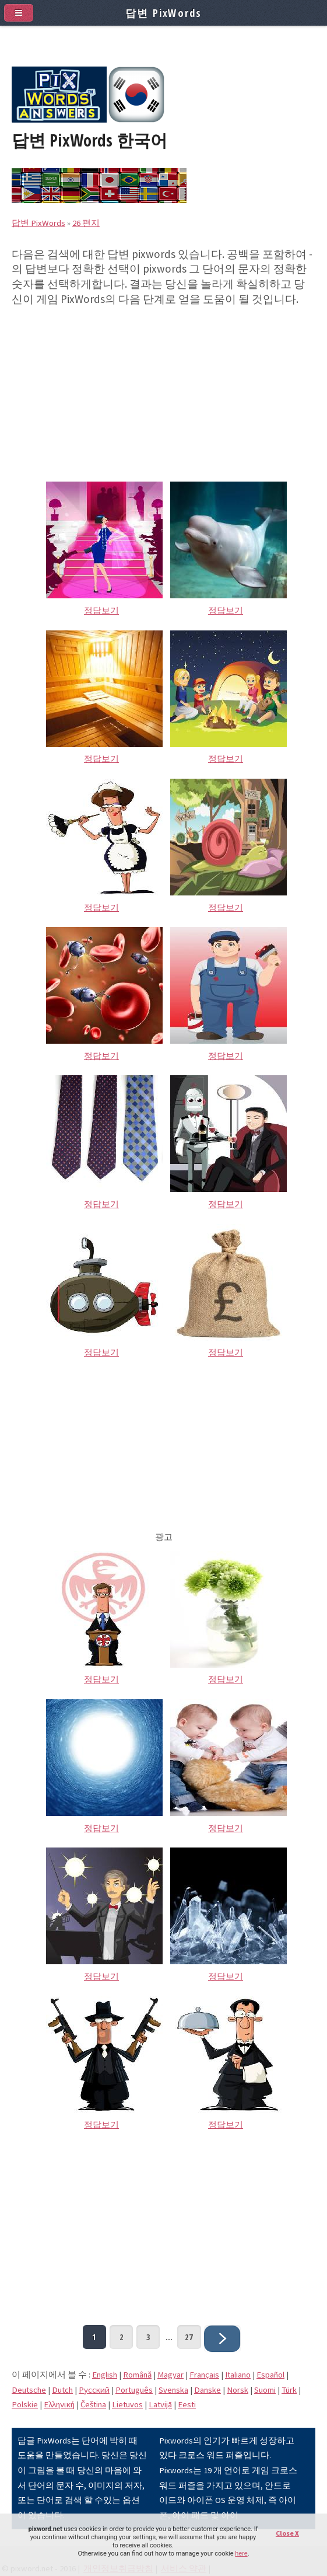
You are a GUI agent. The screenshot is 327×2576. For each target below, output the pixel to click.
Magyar (170, 2374)
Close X (287, 2533)
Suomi (265, 2390)
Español (270, 2374)
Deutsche (29, 2390)
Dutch (62, 2390)
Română (137, 2374)
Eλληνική (59, 2404)
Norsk (237, 2390)
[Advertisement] (163, 388)
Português (134, 2390)
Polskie (25, 2404)
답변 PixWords (38, 223)
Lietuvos (127, 2404)
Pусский (94, 2390)
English (104, 2374)
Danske (207, 2390)
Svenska (173, 2390)
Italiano (238, 2374)
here (241, 2553)
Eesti (187, 2404)
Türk (289, 2390)
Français (204, 2374)
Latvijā (160, 2404)
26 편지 (86, 223)
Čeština (93, 2404)
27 (189, 2337)
